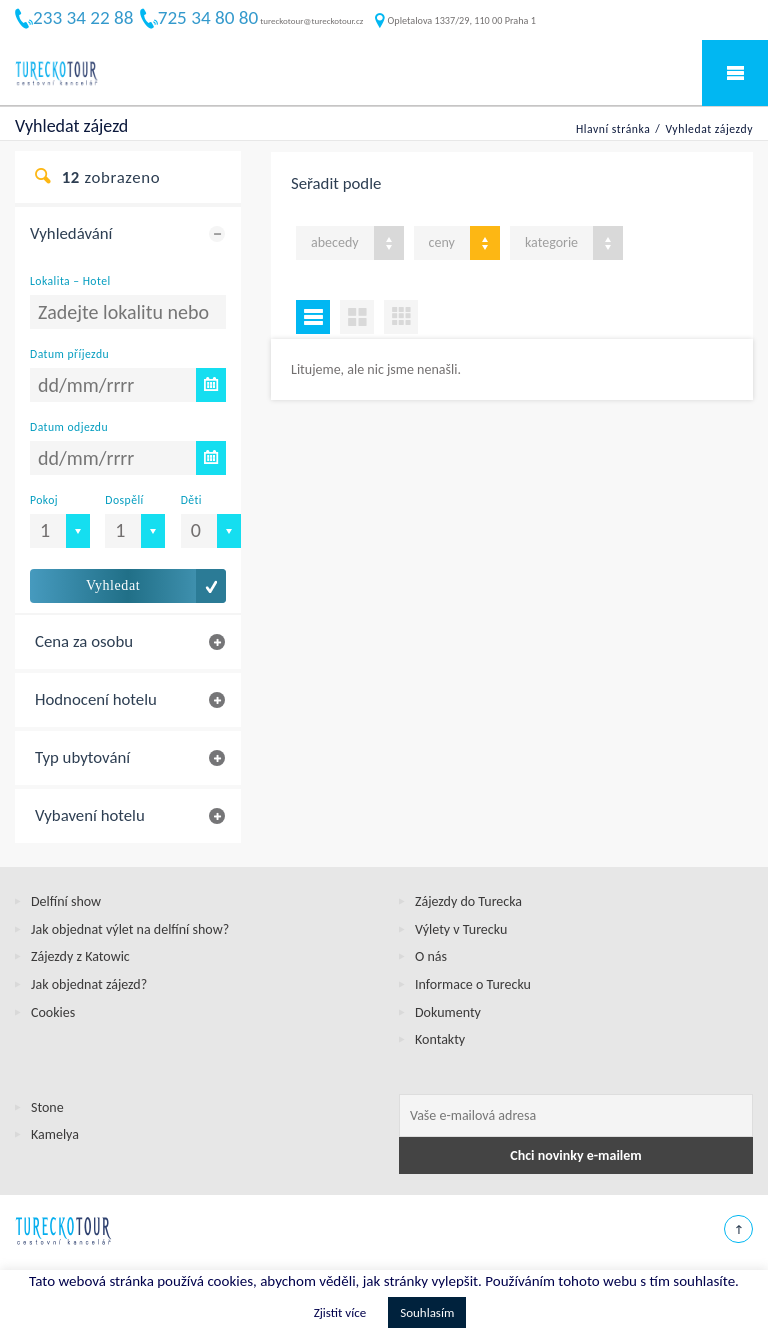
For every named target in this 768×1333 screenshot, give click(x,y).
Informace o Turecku (473, 984)
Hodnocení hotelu (96, 699)
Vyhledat (113, 585)
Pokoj (44, 500)
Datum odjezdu (69, 427)
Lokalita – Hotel (70, 281)
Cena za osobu (84, 641)
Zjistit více (340, 1312)
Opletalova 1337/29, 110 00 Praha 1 (455, 20)
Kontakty (440, 1039)
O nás (431, 956)
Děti (191, 500)
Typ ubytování (82, 757)
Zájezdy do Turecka (468, 901)
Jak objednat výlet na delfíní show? (130, 929)
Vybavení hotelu (90, 815)
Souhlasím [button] (427, 1312)
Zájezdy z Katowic (80, 956)
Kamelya (55, 1134)
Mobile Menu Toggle (735, 73)
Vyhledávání (71, 233)
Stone (47, 1107)
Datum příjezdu (69, 354)
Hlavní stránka (613, 129)
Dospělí (124, 500)
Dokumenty (448, 1012)
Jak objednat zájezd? (89, 984)
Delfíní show (66, 901)
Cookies (53, 1012)
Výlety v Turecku (461, 929)
